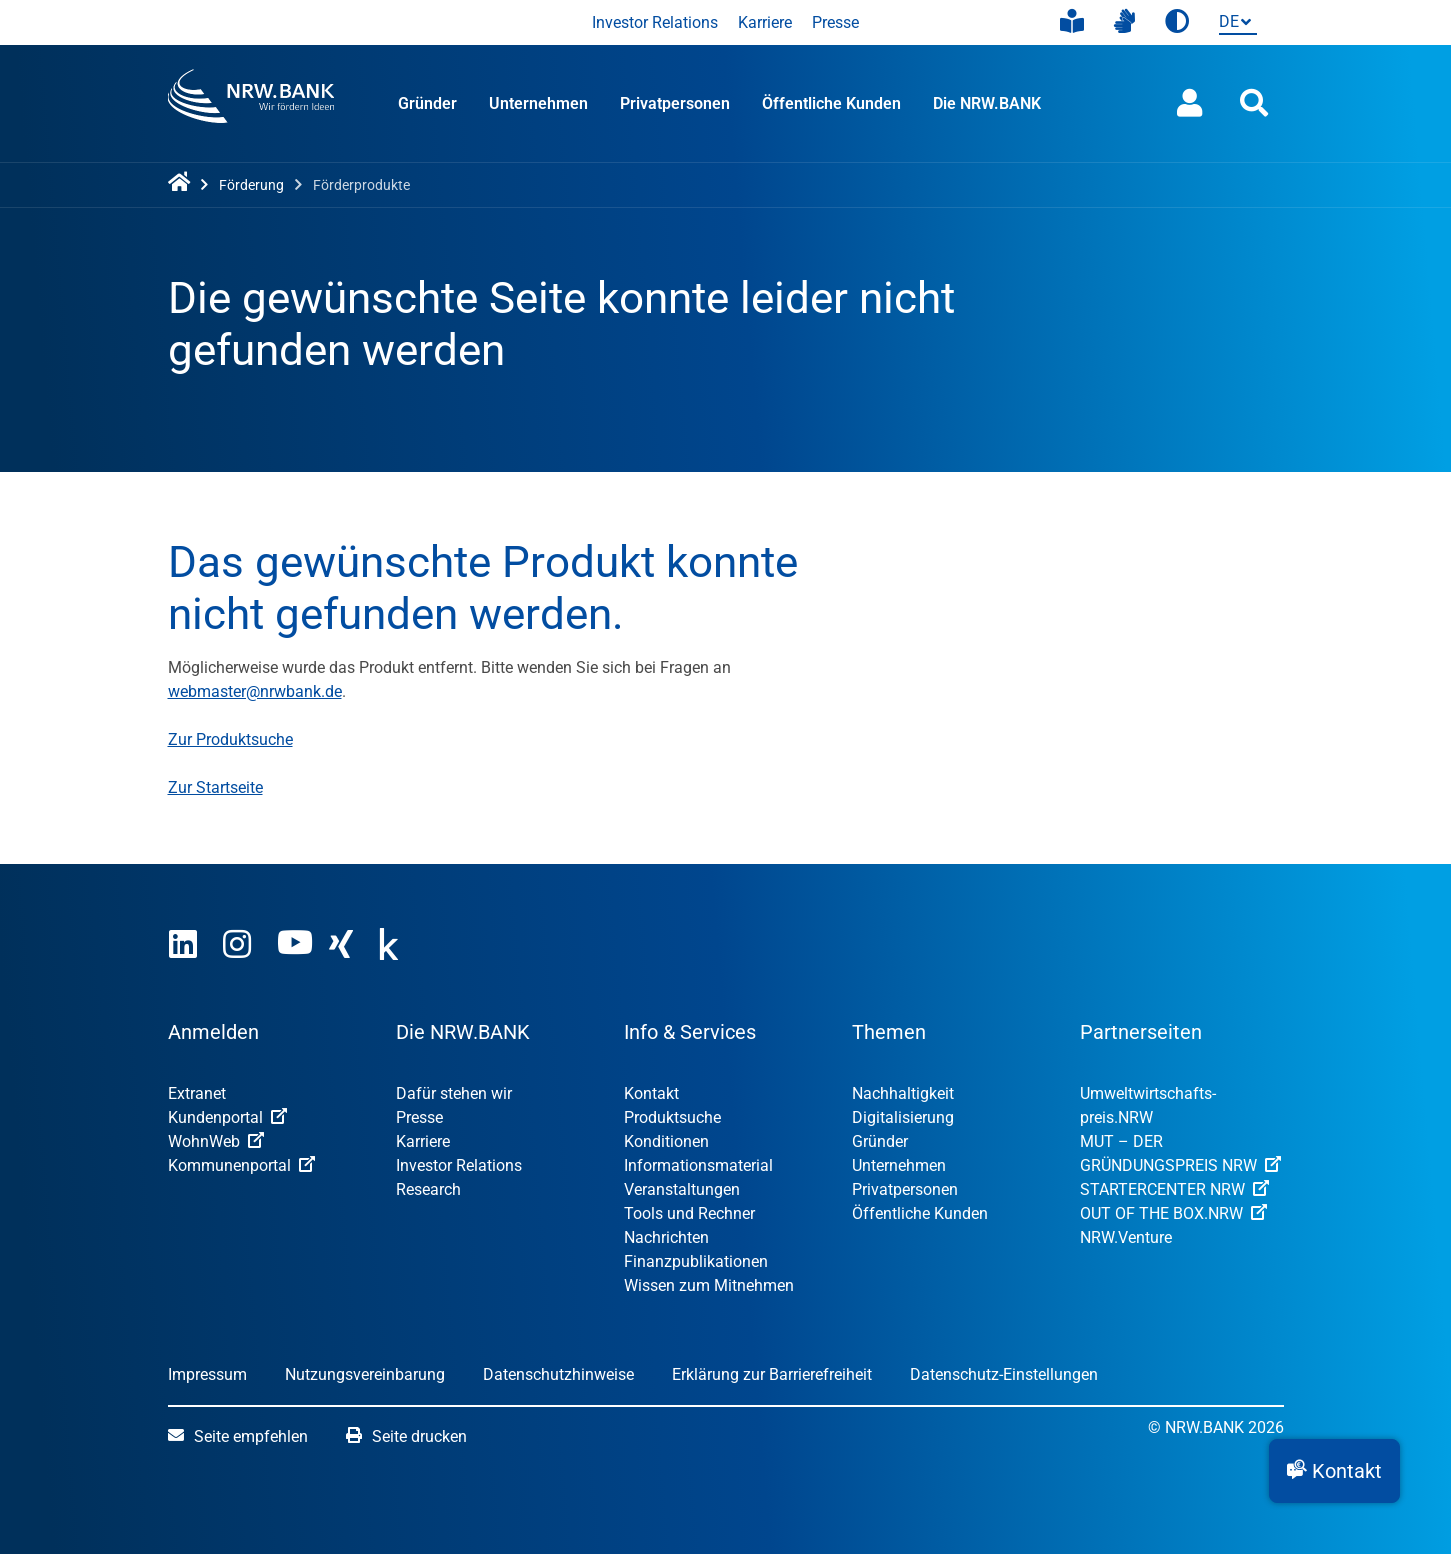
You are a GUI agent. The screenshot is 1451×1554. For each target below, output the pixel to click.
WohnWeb (216, 1141)
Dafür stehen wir (454, 1093)
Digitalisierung (903, 1117)
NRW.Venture (1126, 1237)
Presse (835, 22)
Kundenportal (227, 1117)
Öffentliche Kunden (831, 103)
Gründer (427, 103)
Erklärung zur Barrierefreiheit (772, 1374)
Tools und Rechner (689, 1213)
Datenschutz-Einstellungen (1004, 1374)
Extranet (197, 1093)
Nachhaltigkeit (903, 1093)
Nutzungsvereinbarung (365, 1374)
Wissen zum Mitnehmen (709, 1285)
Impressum (207, 1374)
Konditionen (666, 1141)
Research (428, 1189)
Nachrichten (666, 1237)
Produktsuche (672, 1117)
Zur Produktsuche (230, 739)
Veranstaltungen (682, 1189)
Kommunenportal (241, 1165)
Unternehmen (538, 103)
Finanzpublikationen (696, 1261)
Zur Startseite (215, 787)
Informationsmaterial (698, 1165)
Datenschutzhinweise (558, 1374)
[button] (1334, 1471)
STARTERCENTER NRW (1174, 1189)
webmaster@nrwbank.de (255, 691)
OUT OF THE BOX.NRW (1173, 1213)
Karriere (765, 22)
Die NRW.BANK (987, 103)
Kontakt (651, 1093)
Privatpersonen (675, 103)
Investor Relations (655, 22)
